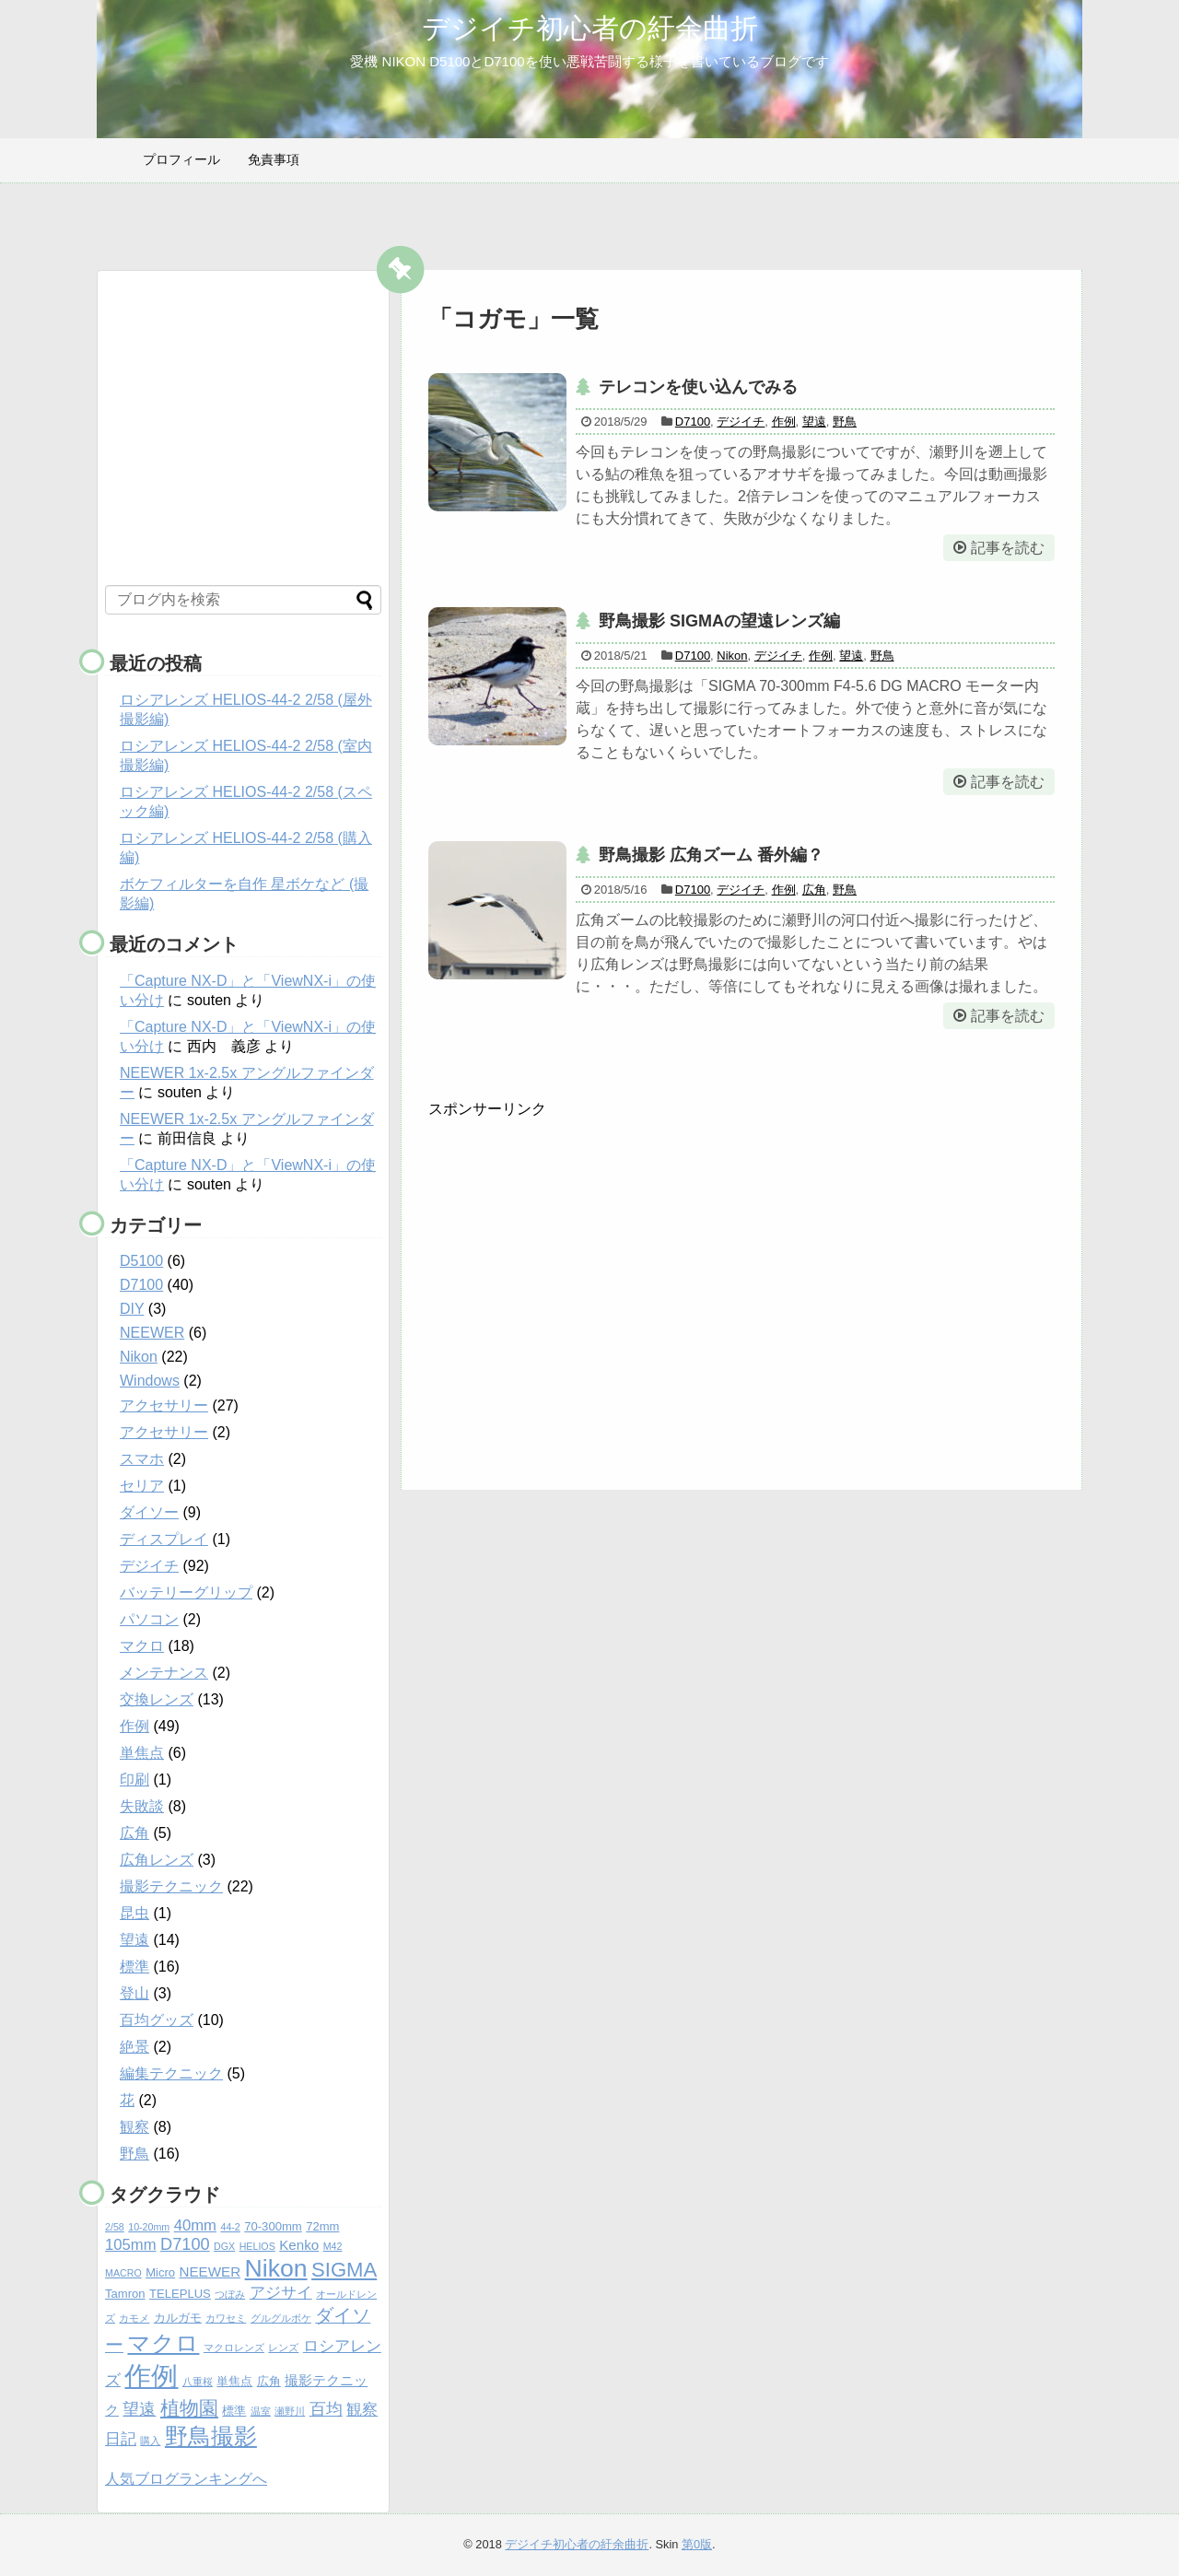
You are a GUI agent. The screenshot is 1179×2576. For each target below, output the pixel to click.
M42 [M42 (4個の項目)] (333, 2246)
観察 (134, 2127)
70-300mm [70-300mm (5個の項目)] (272, 2226)
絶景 (134, 2047)
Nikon (732, 655)
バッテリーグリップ (186, 1592)
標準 (134, 1966)
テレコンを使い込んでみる (698, 387)
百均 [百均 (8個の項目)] (326, 2409)
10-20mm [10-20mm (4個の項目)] (148, 2226)
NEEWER (152, 1333)
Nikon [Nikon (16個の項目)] (276, 2268)
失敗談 (142, 1806)
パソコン (149, 1619)
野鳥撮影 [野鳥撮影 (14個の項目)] (211, 2436)
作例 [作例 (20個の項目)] (151, 2375)
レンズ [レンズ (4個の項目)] (283, 2347)
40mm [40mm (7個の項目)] (195, 2225)
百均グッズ (156, 2020)
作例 (784, 421)
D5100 (141, 1261)
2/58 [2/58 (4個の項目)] (114, 2226)
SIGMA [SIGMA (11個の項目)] (344, 2269)
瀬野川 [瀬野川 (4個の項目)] (289, 2411)
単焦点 (142, 1753)
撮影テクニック (171, 1886)
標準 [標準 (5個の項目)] (234, 2411)
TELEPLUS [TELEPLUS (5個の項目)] (180, 2294)
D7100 (692, 421)
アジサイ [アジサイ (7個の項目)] (281, 2292)
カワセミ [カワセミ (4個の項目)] (225, 2318)
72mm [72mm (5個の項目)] (322, 2226)
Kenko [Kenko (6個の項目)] (299, 2245)
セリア (142, 1485)
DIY (132, 1309)
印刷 (134, 1779)
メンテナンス (164, 1672)
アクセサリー (164, 1405)
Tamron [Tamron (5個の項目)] (125, 2294)
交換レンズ (156, 1699)
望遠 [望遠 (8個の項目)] (139, 2409)
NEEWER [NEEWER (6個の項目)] (210, 2271)
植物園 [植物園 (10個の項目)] (189, 2407)
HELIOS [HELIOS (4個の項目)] (257, 2246)
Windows (150, 1380)
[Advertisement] (583, 1296)
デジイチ (741, 421)
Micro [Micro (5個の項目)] (160, 2272)
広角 (814, 889)
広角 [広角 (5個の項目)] (269, 2381)
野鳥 (845, 421)
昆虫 (134, 1913)
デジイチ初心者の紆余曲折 (590, 28)
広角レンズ (156, 1860)
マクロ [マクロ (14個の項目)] (163, 2343)
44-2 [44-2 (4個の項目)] (229, 2226)
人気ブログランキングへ (186, 2479)
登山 (134, 1993)
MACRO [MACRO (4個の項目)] (123, 2272)
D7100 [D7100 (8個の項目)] (185, 2244)
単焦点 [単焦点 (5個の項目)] (234, 2381)
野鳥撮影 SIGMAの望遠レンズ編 (719, 621)
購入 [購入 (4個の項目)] (150, 2440)
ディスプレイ (164, 1539)
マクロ (142, 1646)
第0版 (697, 2544)
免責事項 (273, 159)
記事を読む (1008, 548)
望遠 (814, 421)
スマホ (142, 1459)
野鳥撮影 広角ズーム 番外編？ (711, 855)
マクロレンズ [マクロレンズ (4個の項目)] (234, 2347)
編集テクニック (171, 2073)
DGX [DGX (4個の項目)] (224, 2246)
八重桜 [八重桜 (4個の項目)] (197, 2381)
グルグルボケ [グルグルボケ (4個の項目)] (281, 2318)
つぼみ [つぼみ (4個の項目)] (230, 2294)
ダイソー (149, 1512)
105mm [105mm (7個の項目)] (131, 2245)
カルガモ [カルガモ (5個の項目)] (178, 2317)
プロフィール (181, 159)
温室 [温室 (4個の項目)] (261, 2411)
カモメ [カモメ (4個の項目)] (134, 2318)
